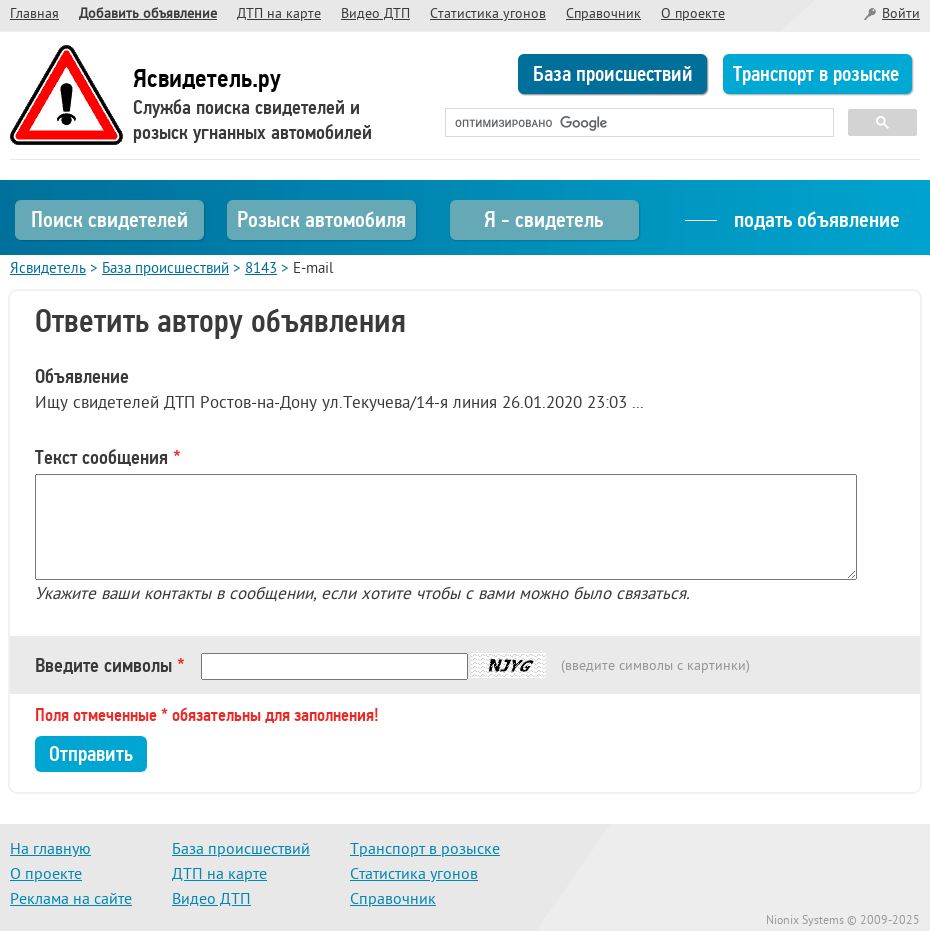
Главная (34, 14)
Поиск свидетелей (109, 219)
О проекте (693, 14)
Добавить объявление (148, 14)
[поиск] (637, 123)
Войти (901, 14)
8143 (261, 269)
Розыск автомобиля (321, 219)
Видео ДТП (375, 14)
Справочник (603, 14)
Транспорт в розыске (816, 74)
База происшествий (613, 74)
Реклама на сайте (71, 900)
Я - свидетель (543, 219)
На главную (50, 850)
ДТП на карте (279, 14)
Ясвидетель (48, 269)
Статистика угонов (488, 14)
